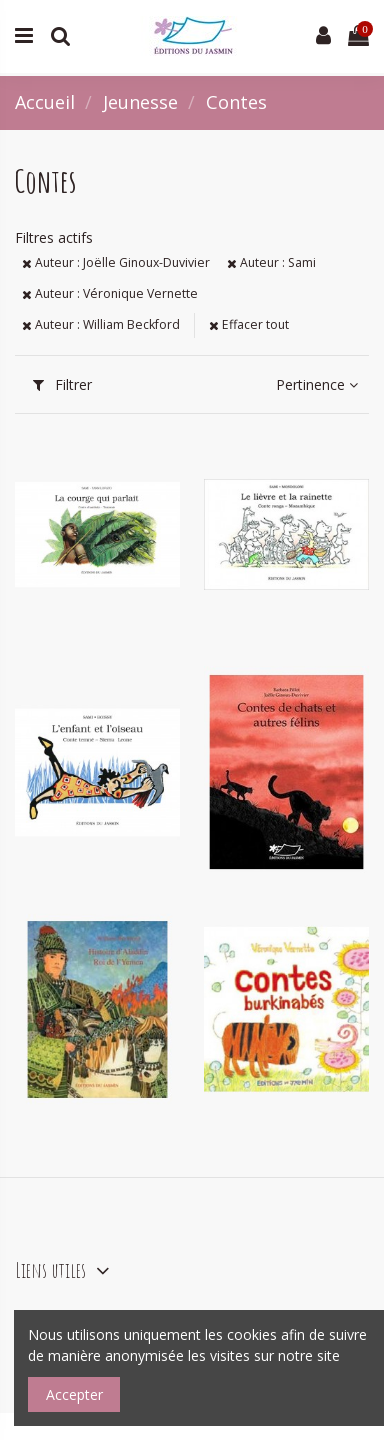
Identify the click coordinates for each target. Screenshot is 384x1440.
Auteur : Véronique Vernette (110, 293)
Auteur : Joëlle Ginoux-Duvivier (116, 262)
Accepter (74, 1394)
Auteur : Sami (271, 262)
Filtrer (62, 384)
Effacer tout (249, 324)
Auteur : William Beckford (101, 324)
